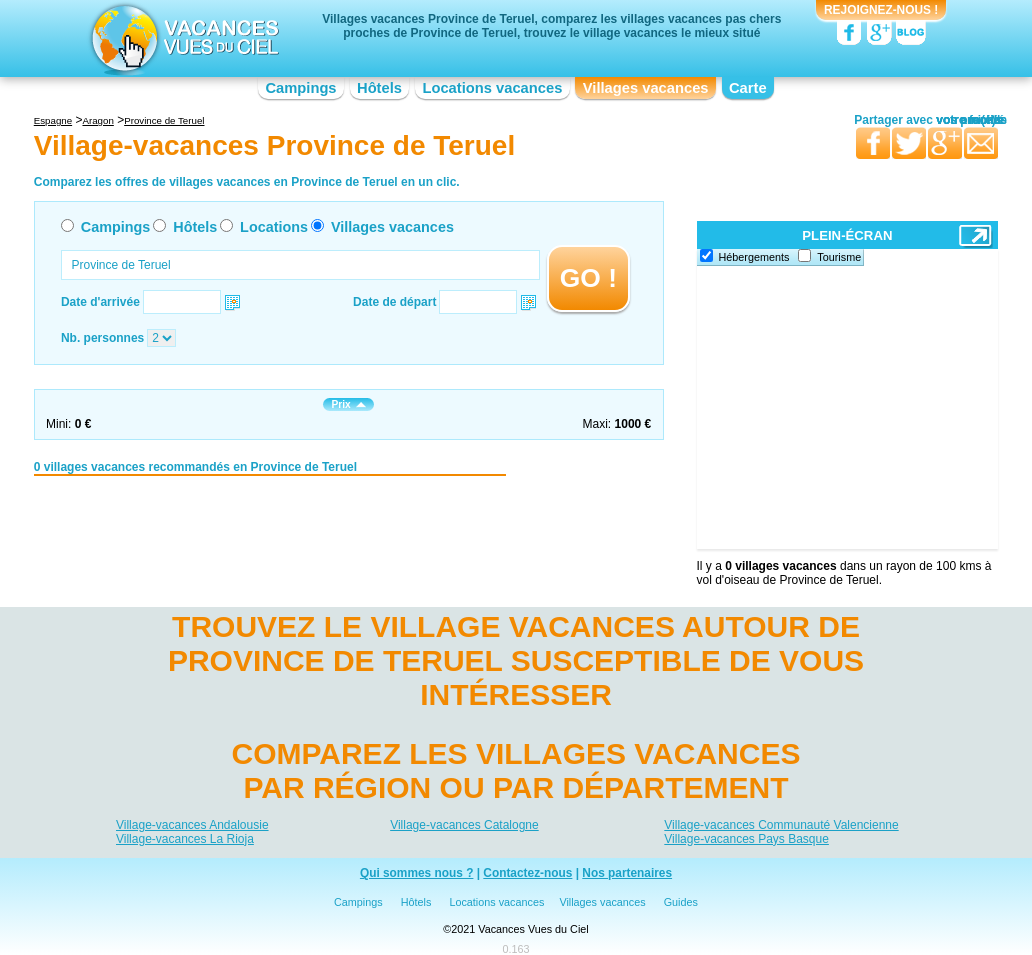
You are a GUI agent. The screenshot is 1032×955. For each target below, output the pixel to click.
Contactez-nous (527, 873)
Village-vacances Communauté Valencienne (781, 825)
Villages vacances (646, 88)
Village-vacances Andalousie (192, 825)
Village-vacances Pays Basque (746, 839)
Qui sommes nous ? (417, 873)
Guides (681, 902)
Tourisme (839, 257)
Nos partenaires (627, 873)
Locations (274, 227)
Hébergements (754, 257)
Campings (300, 88)
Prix (348, 404)
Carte (748, 88)
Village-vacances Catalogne (464, 825)
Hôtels (379, 88)
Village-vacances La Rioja (185, 839)
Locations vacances (492, 88)
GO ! (588, 278)
